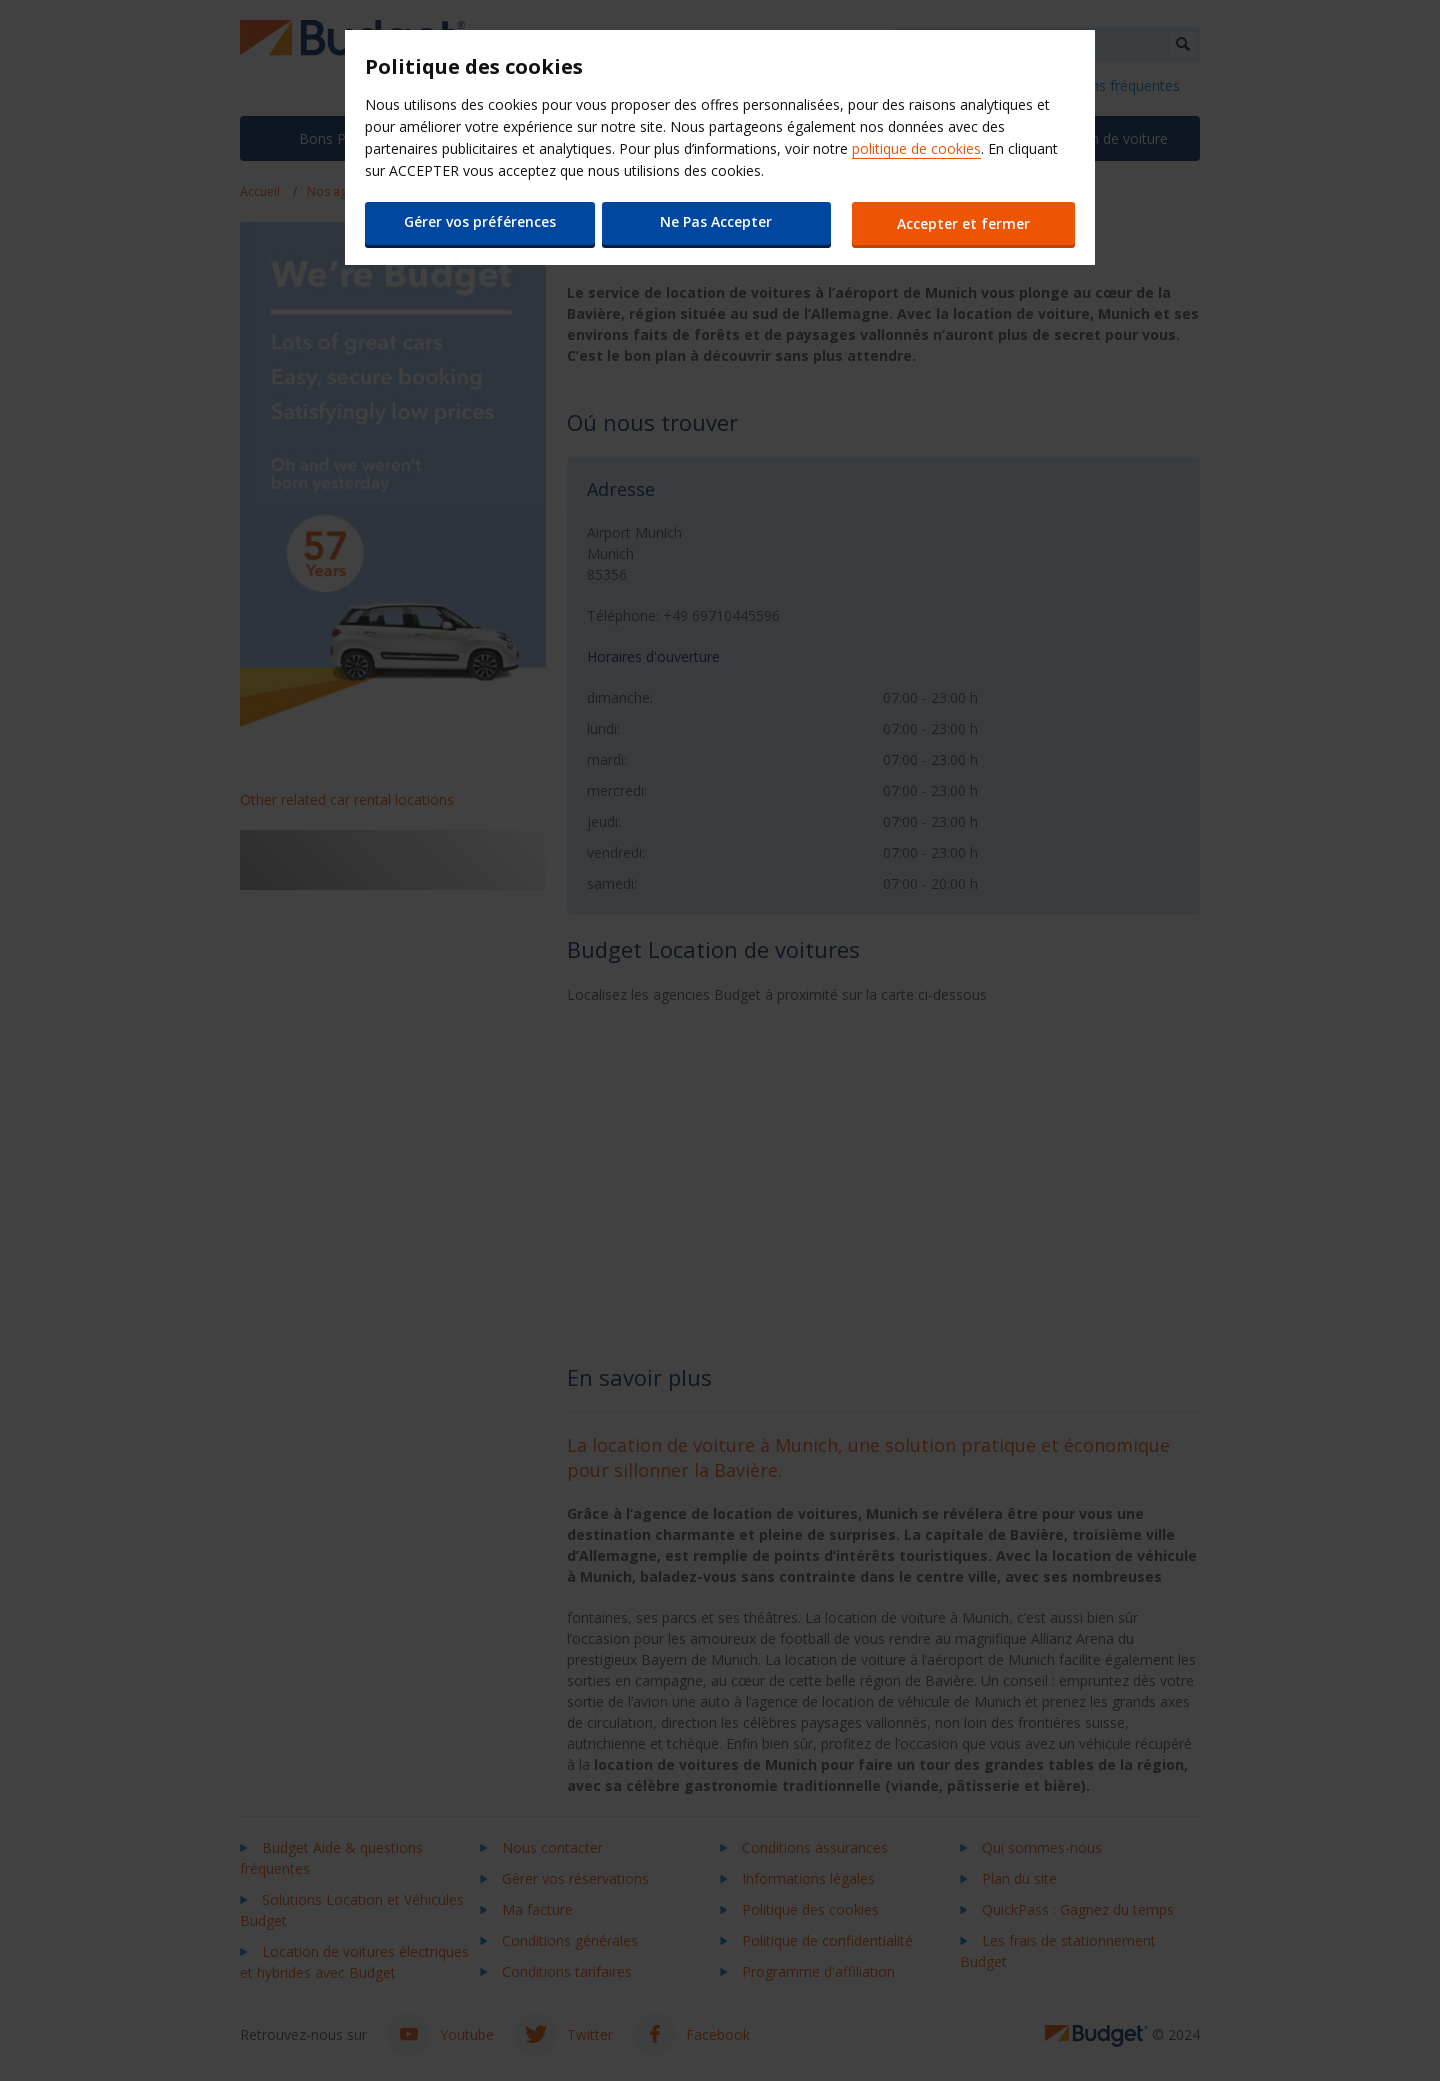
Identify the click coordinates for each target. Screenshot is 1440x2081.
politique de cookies (916, 148)
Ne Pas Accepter (715, 221)
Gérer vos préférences (478, 221)
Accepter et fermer (966, 223)
